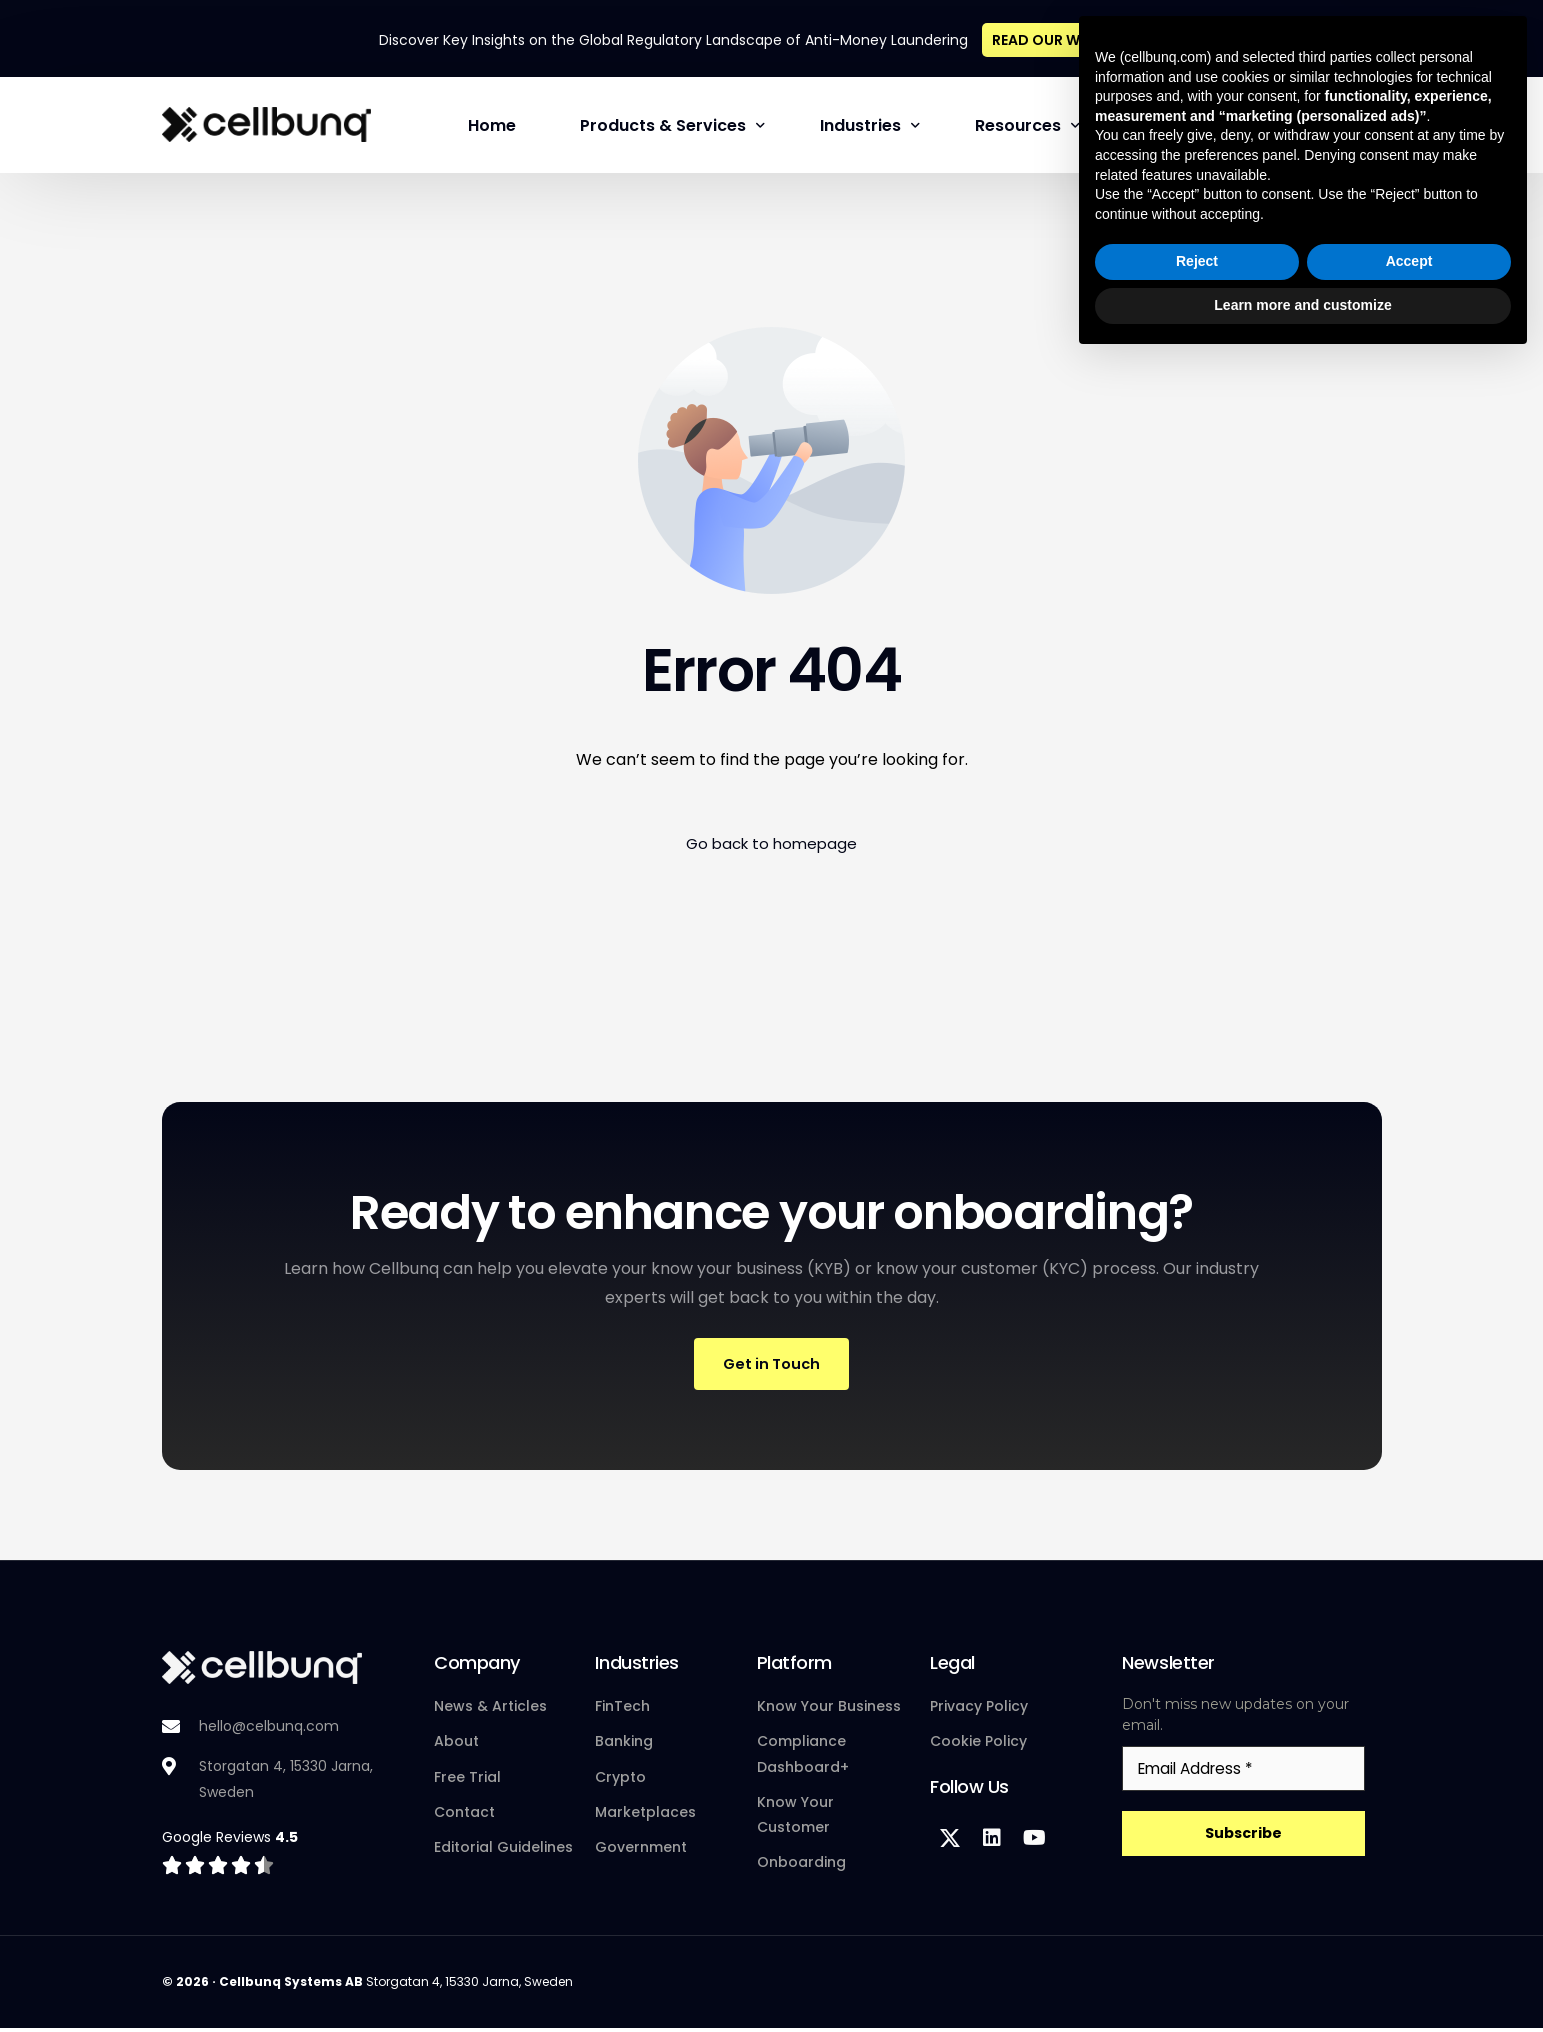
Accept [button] (1409, 1934)
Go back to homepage (771, 842)
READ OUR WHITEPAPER (1073, 37)
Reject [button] (1197, 1934)
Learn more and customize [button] (1302, 1977)
